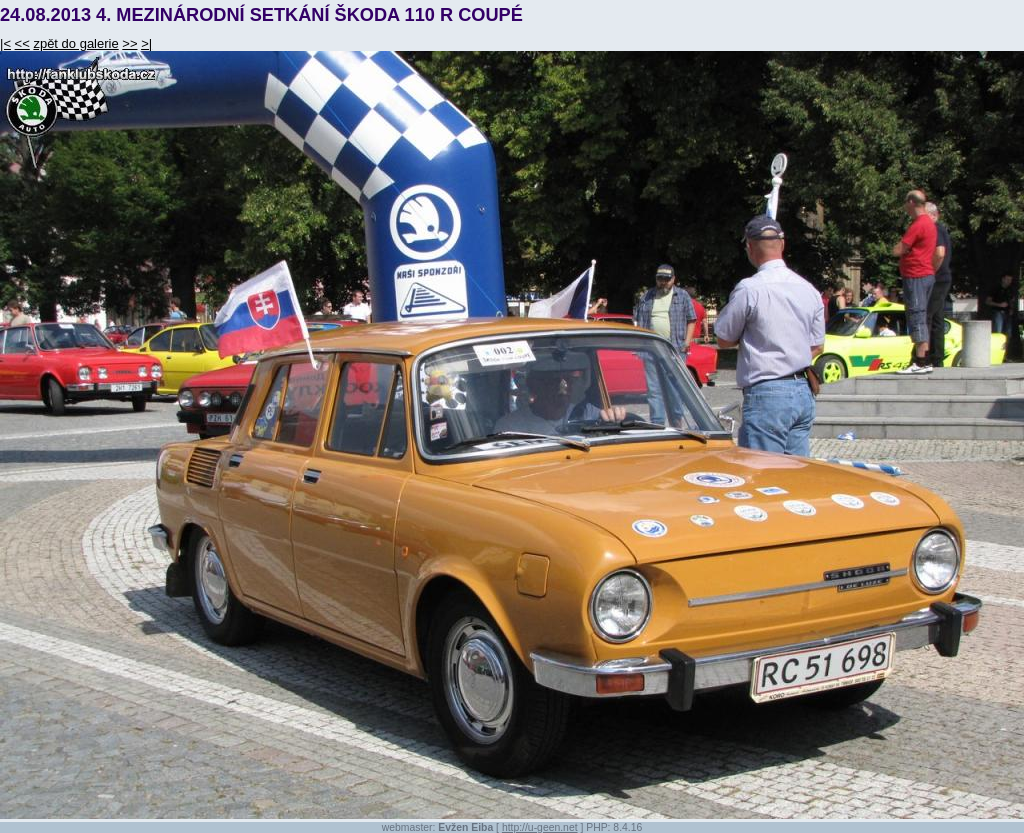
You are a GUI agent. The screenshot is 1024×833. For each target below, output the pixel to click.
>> (129, 43)
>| (146, 43)
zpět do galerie (75, 43)
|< (5, 43)
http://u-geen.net (540, 827)
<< (22, 43)
